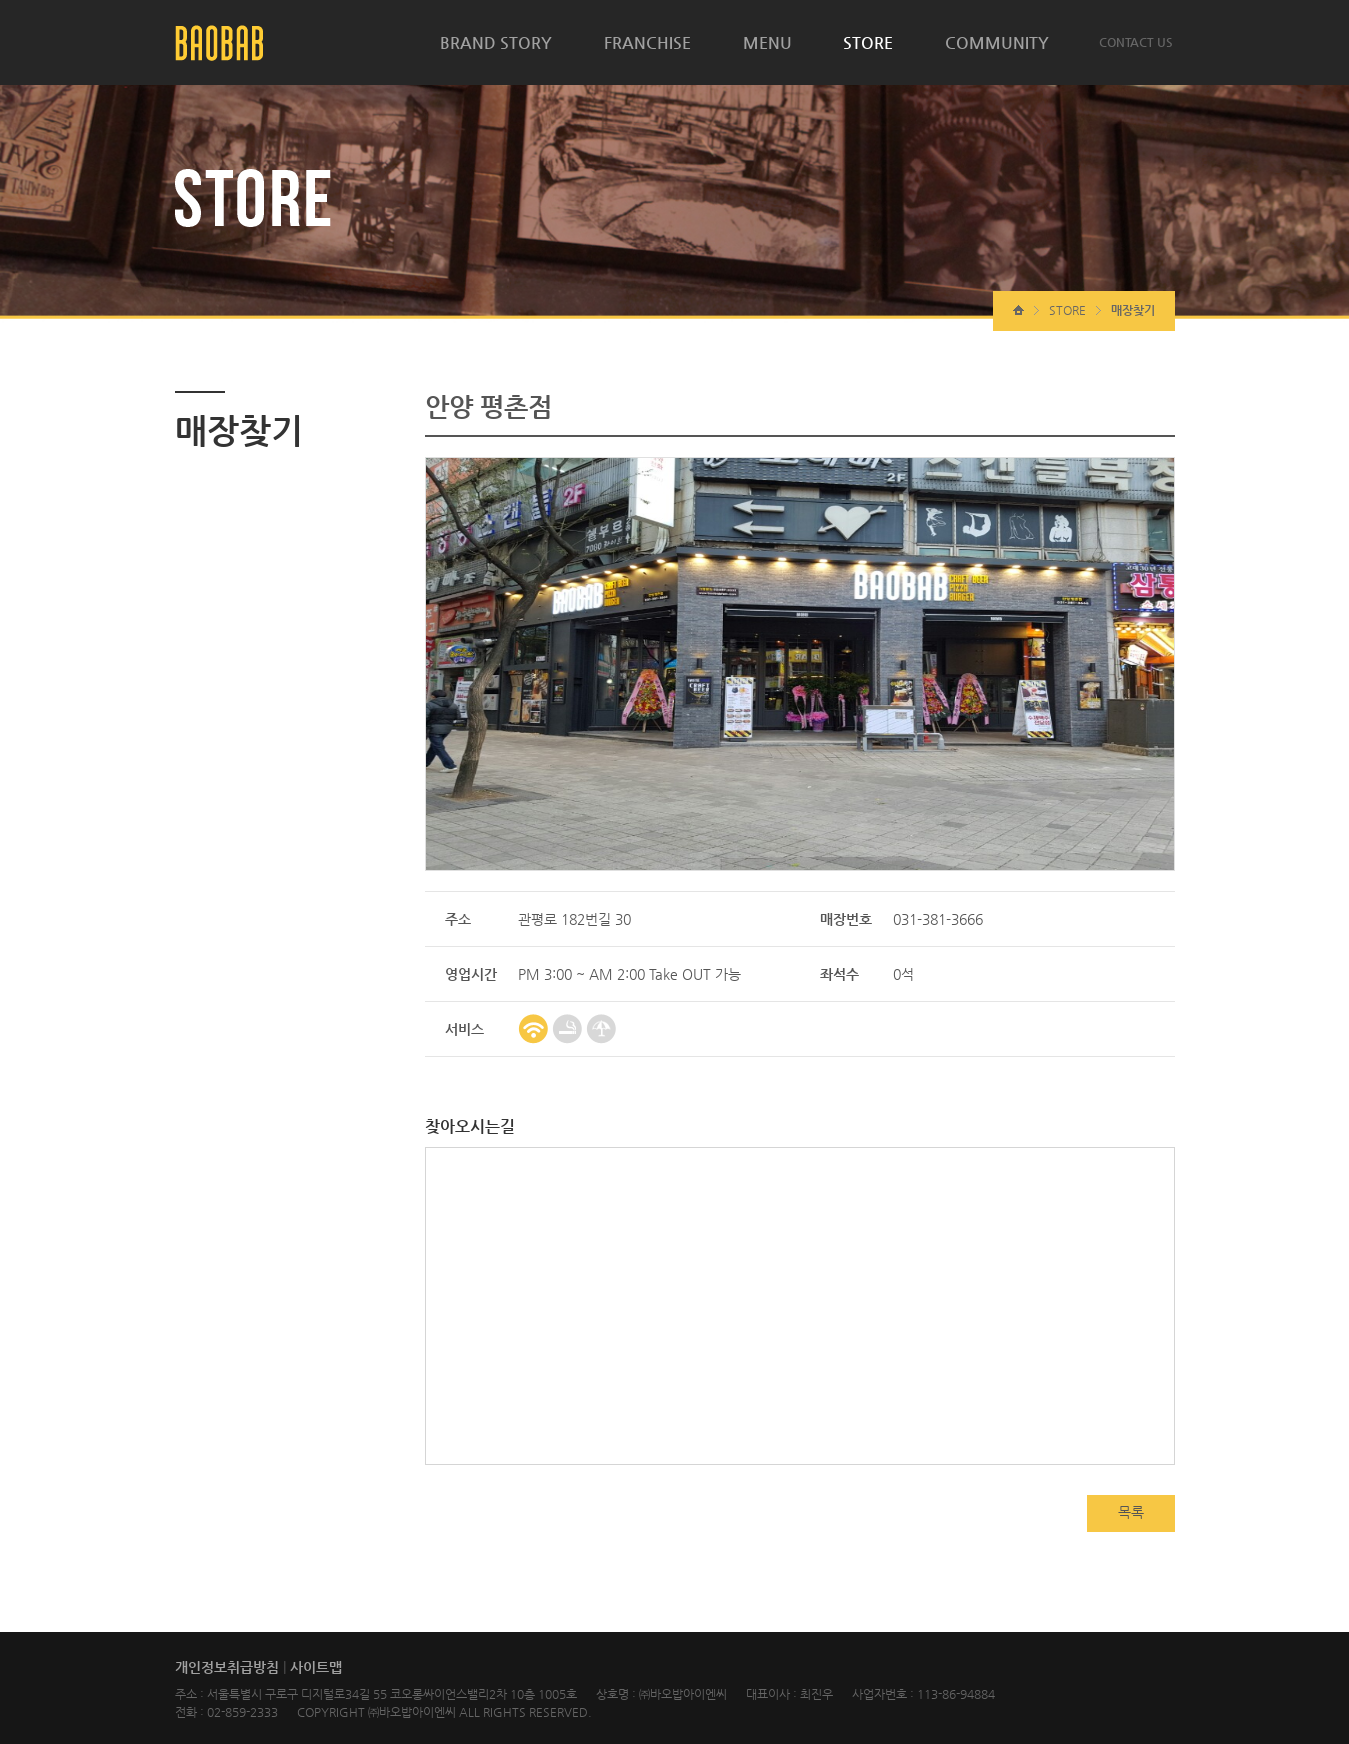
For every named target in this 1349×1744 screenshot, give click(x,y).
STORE (868, 42)
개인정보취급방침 (227, 1667)
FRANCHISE (647, 42)
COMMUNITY (997, 42)
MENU (767, 42)
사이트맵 (316, 1667)
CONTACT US (1136, 42)
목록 (1131, 1512)
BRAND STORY (496, 42)
